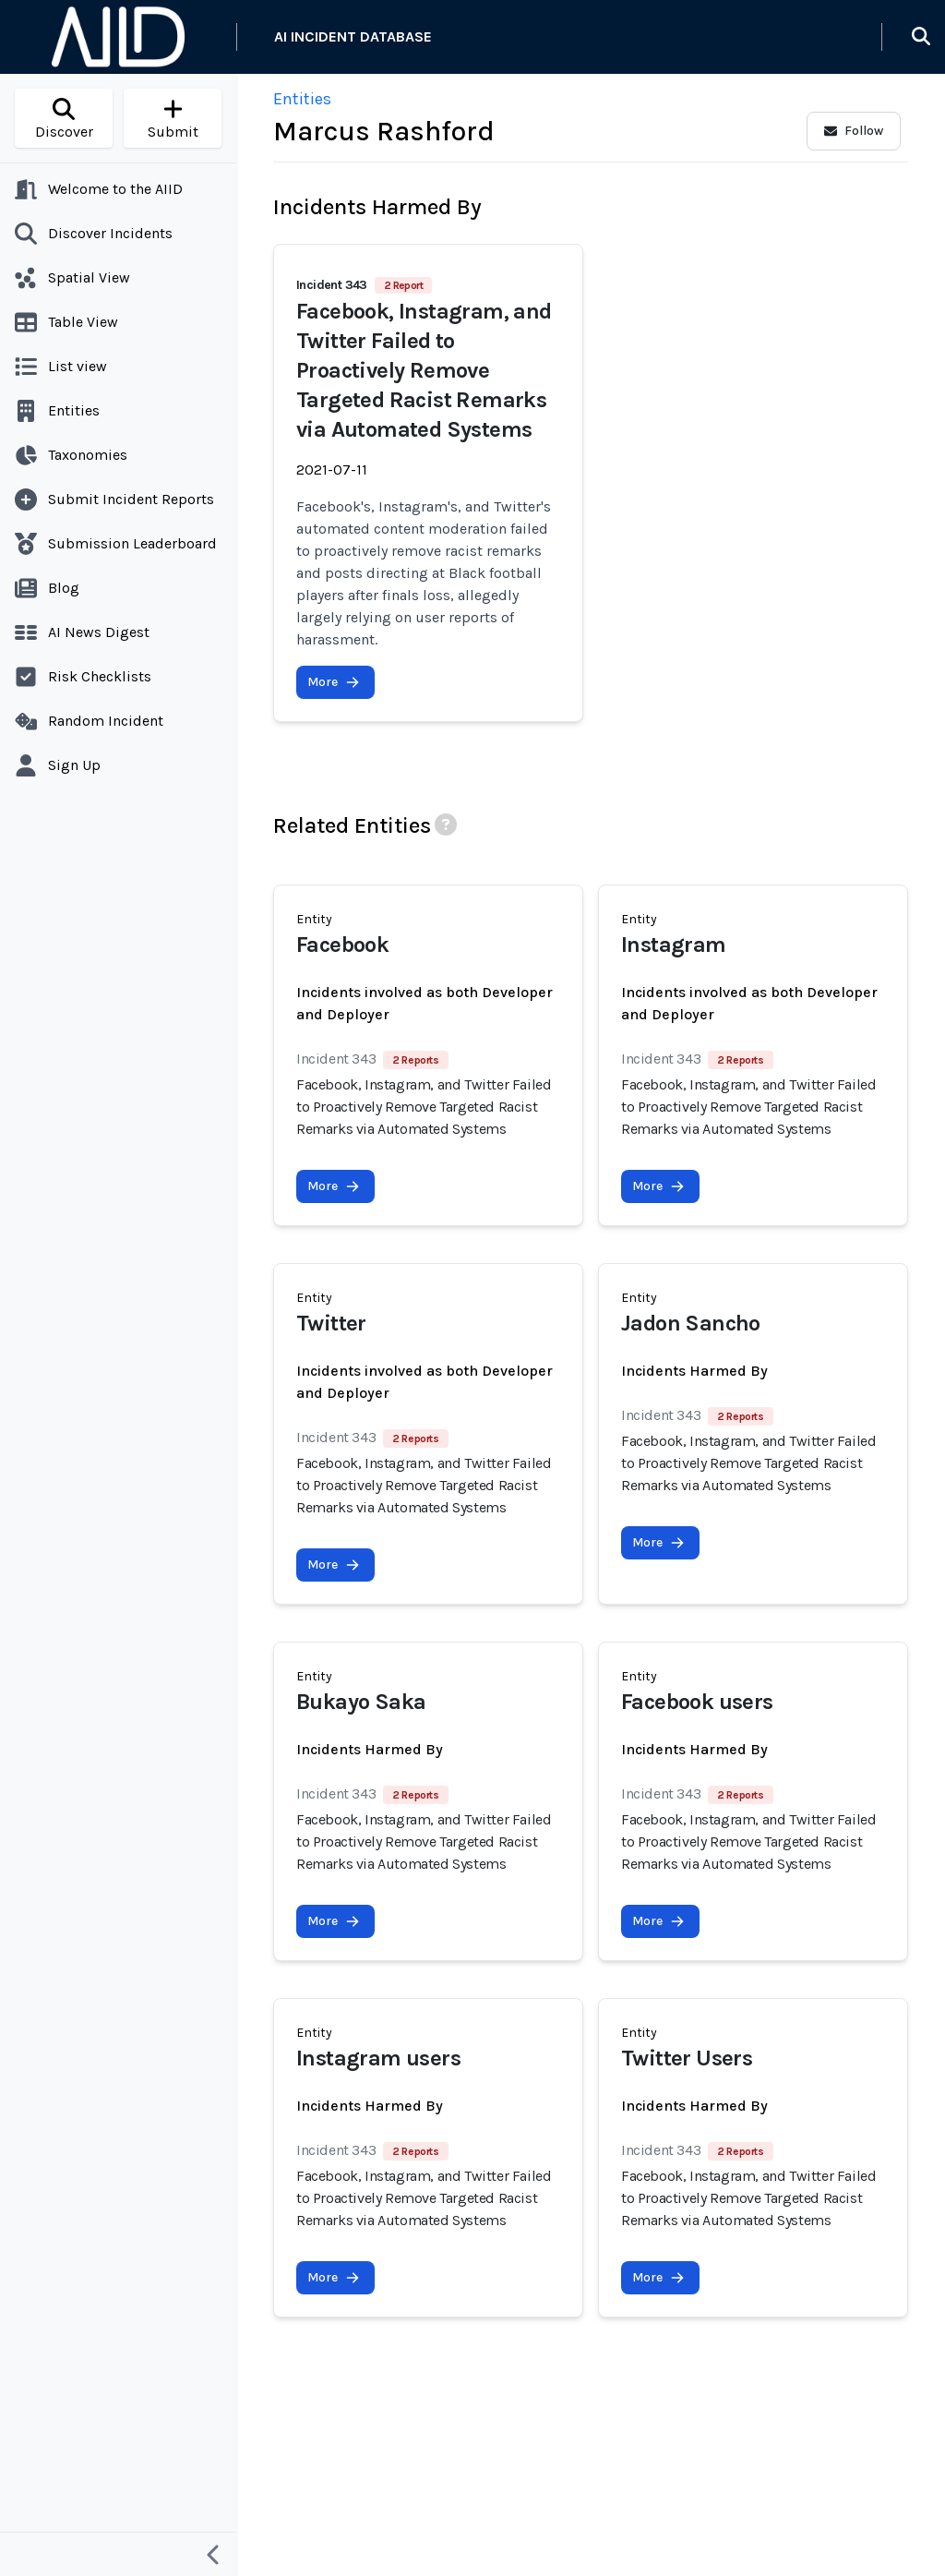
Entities (302, 99)
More (333, 682)
